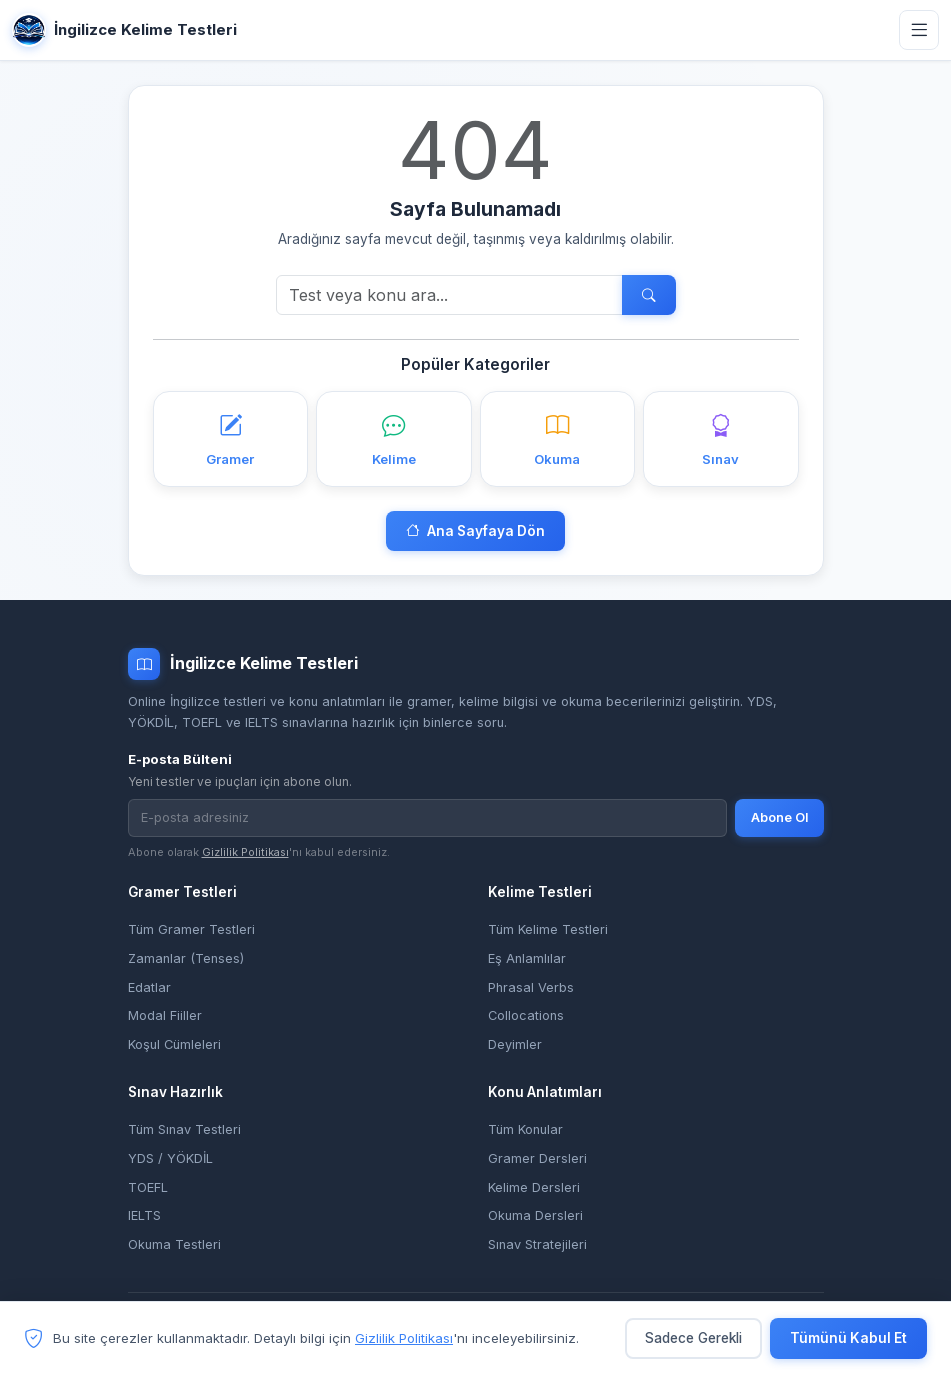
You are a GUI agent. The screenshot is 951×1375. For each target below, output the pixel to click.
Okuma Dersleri (535, 1213)
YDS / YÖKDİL (170, 1156)
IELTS (144, 1213)
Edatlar (149, 986)
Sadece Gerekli (693, 1339)
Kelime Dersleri (534, 1184)
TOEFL (148, 1184)
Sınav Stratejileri (537, 1241)
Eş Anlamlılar (527, 957)
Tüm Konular (525, 1127)
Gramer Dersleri (537, 1156)
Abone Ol (779, 816)
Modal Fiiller (165, 1014)
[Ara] (449, 295)
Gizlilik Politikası (245, 851)
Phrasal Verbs (531, 986)
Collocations (526, 1014)
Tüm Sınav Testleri (184, 1127)
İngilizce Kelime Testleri (125, 30)
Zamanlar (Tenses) (186, 957)
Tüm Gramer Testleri (191, 929)
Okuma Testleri (174, 1241)
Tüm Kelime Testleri (548, 929)
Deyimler (515, 1043)
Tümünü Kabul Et (848, 1339)
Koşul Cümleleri (174, 1043)
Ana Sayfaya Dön (475, 531)
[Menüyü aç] (919, 30)
